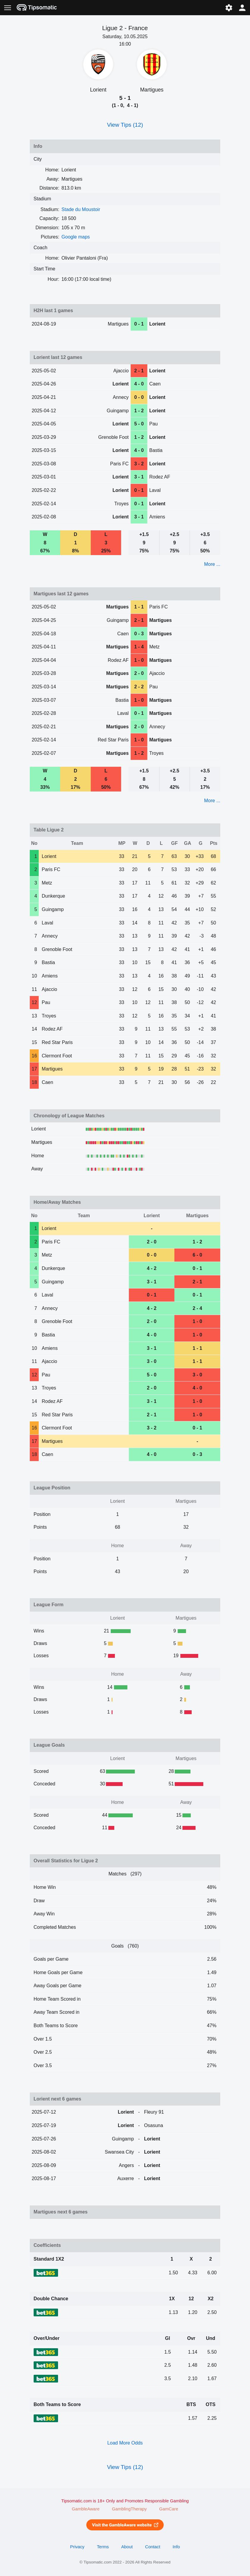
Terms (103, 2546)
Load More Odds (125, 2442)
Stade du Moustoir (81, 209)
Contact (152, 2546)
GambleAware (85, 2509)
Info (176, 2546)
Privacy (77, 2546)
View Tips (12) (125, 125)
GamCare (168, 2509)
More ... (212, 564)
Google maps (76, 236)
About (126, 2546)
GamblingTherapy (129, 2509)
